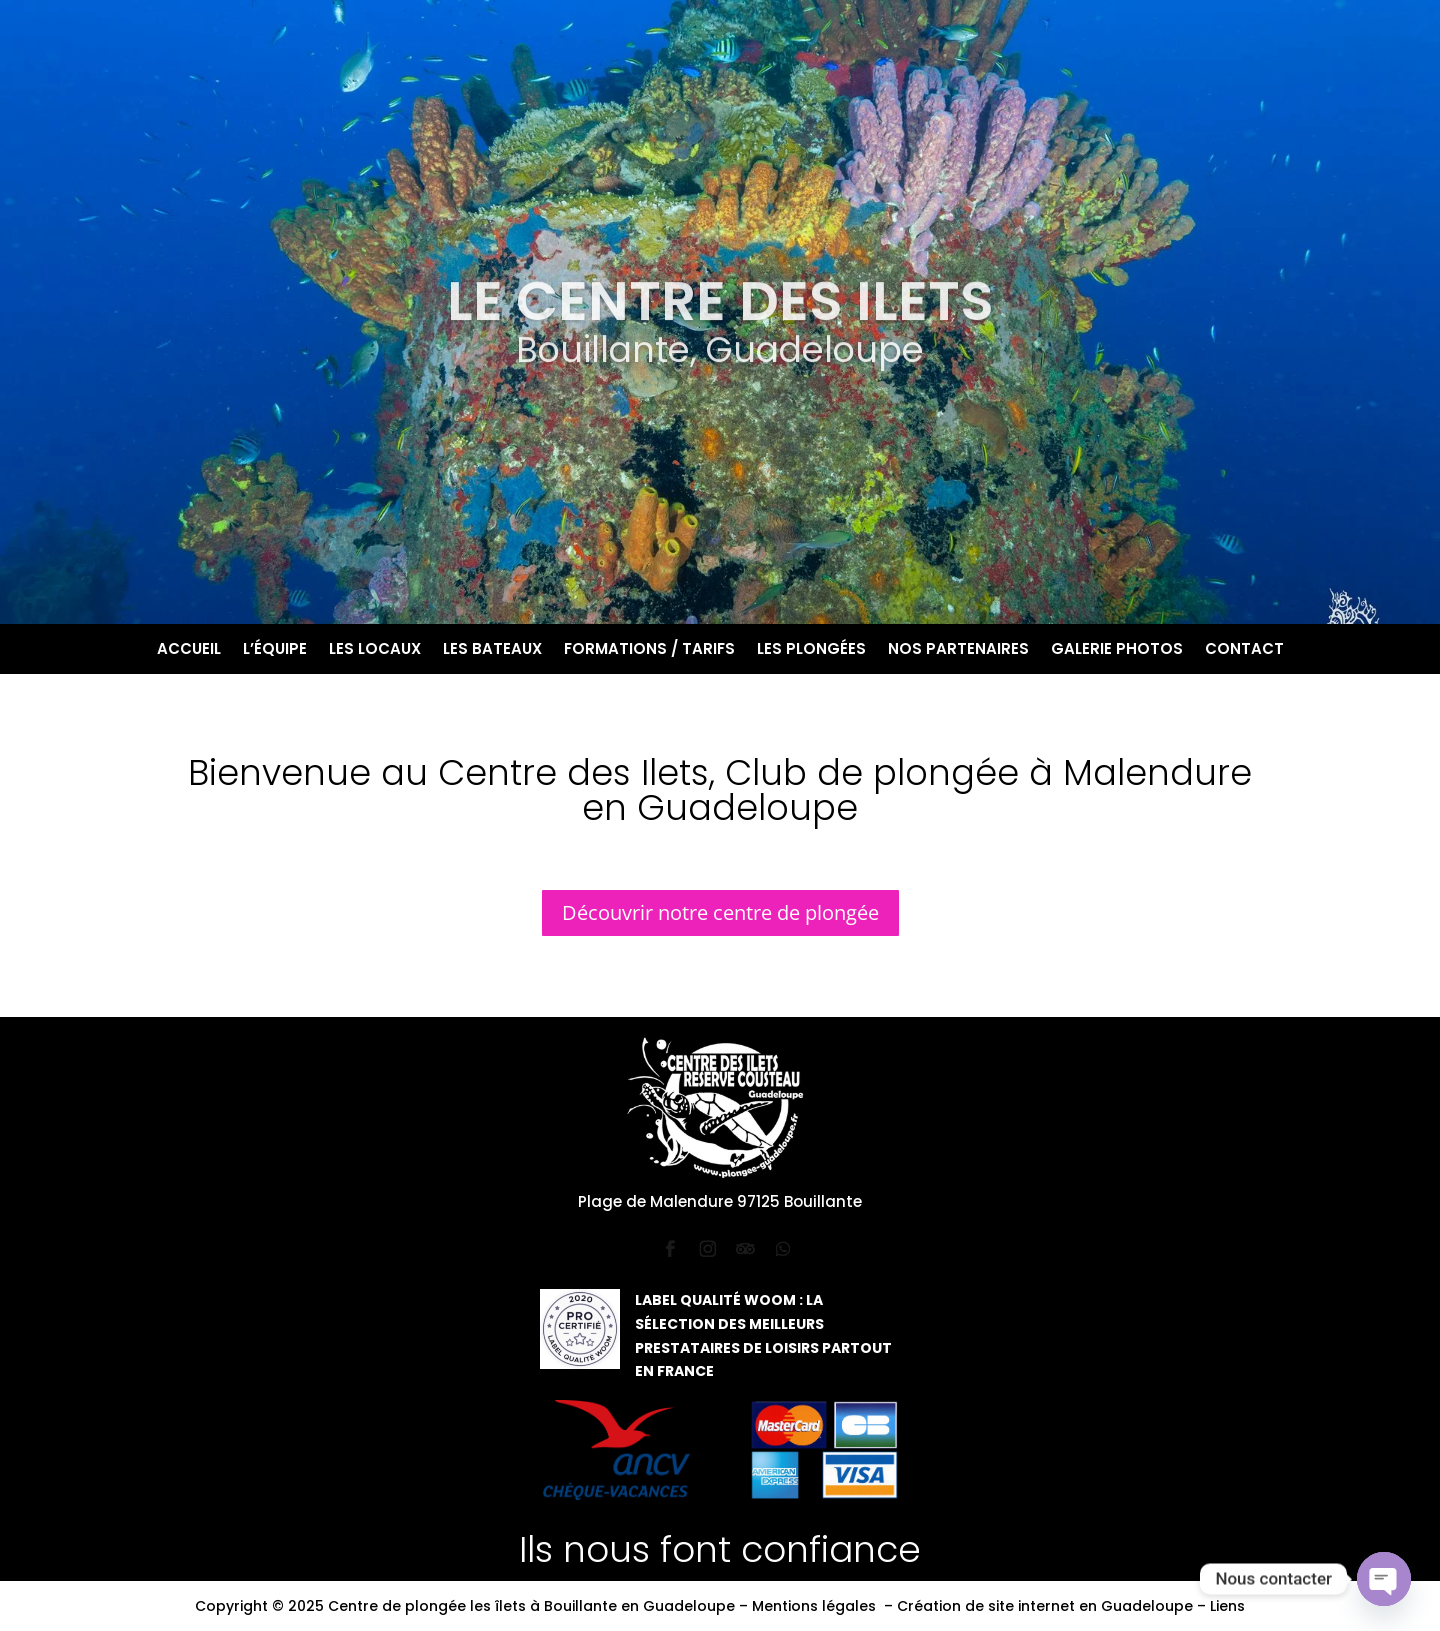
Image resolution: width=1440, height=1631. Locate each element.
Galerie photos (1117, 650)
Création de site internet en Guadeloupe (1045, 1606)
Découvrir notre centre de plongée (720, 912)
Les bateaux (492, 650)
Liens (1227, 1606)
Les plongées (811, 650)
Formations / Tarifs (649, 650)
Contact (1244, 650)
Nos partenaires (958, 650)
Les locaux (375, 650)
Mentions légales (814, 1606)
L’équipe (275, 650)
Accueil (189, 650)
